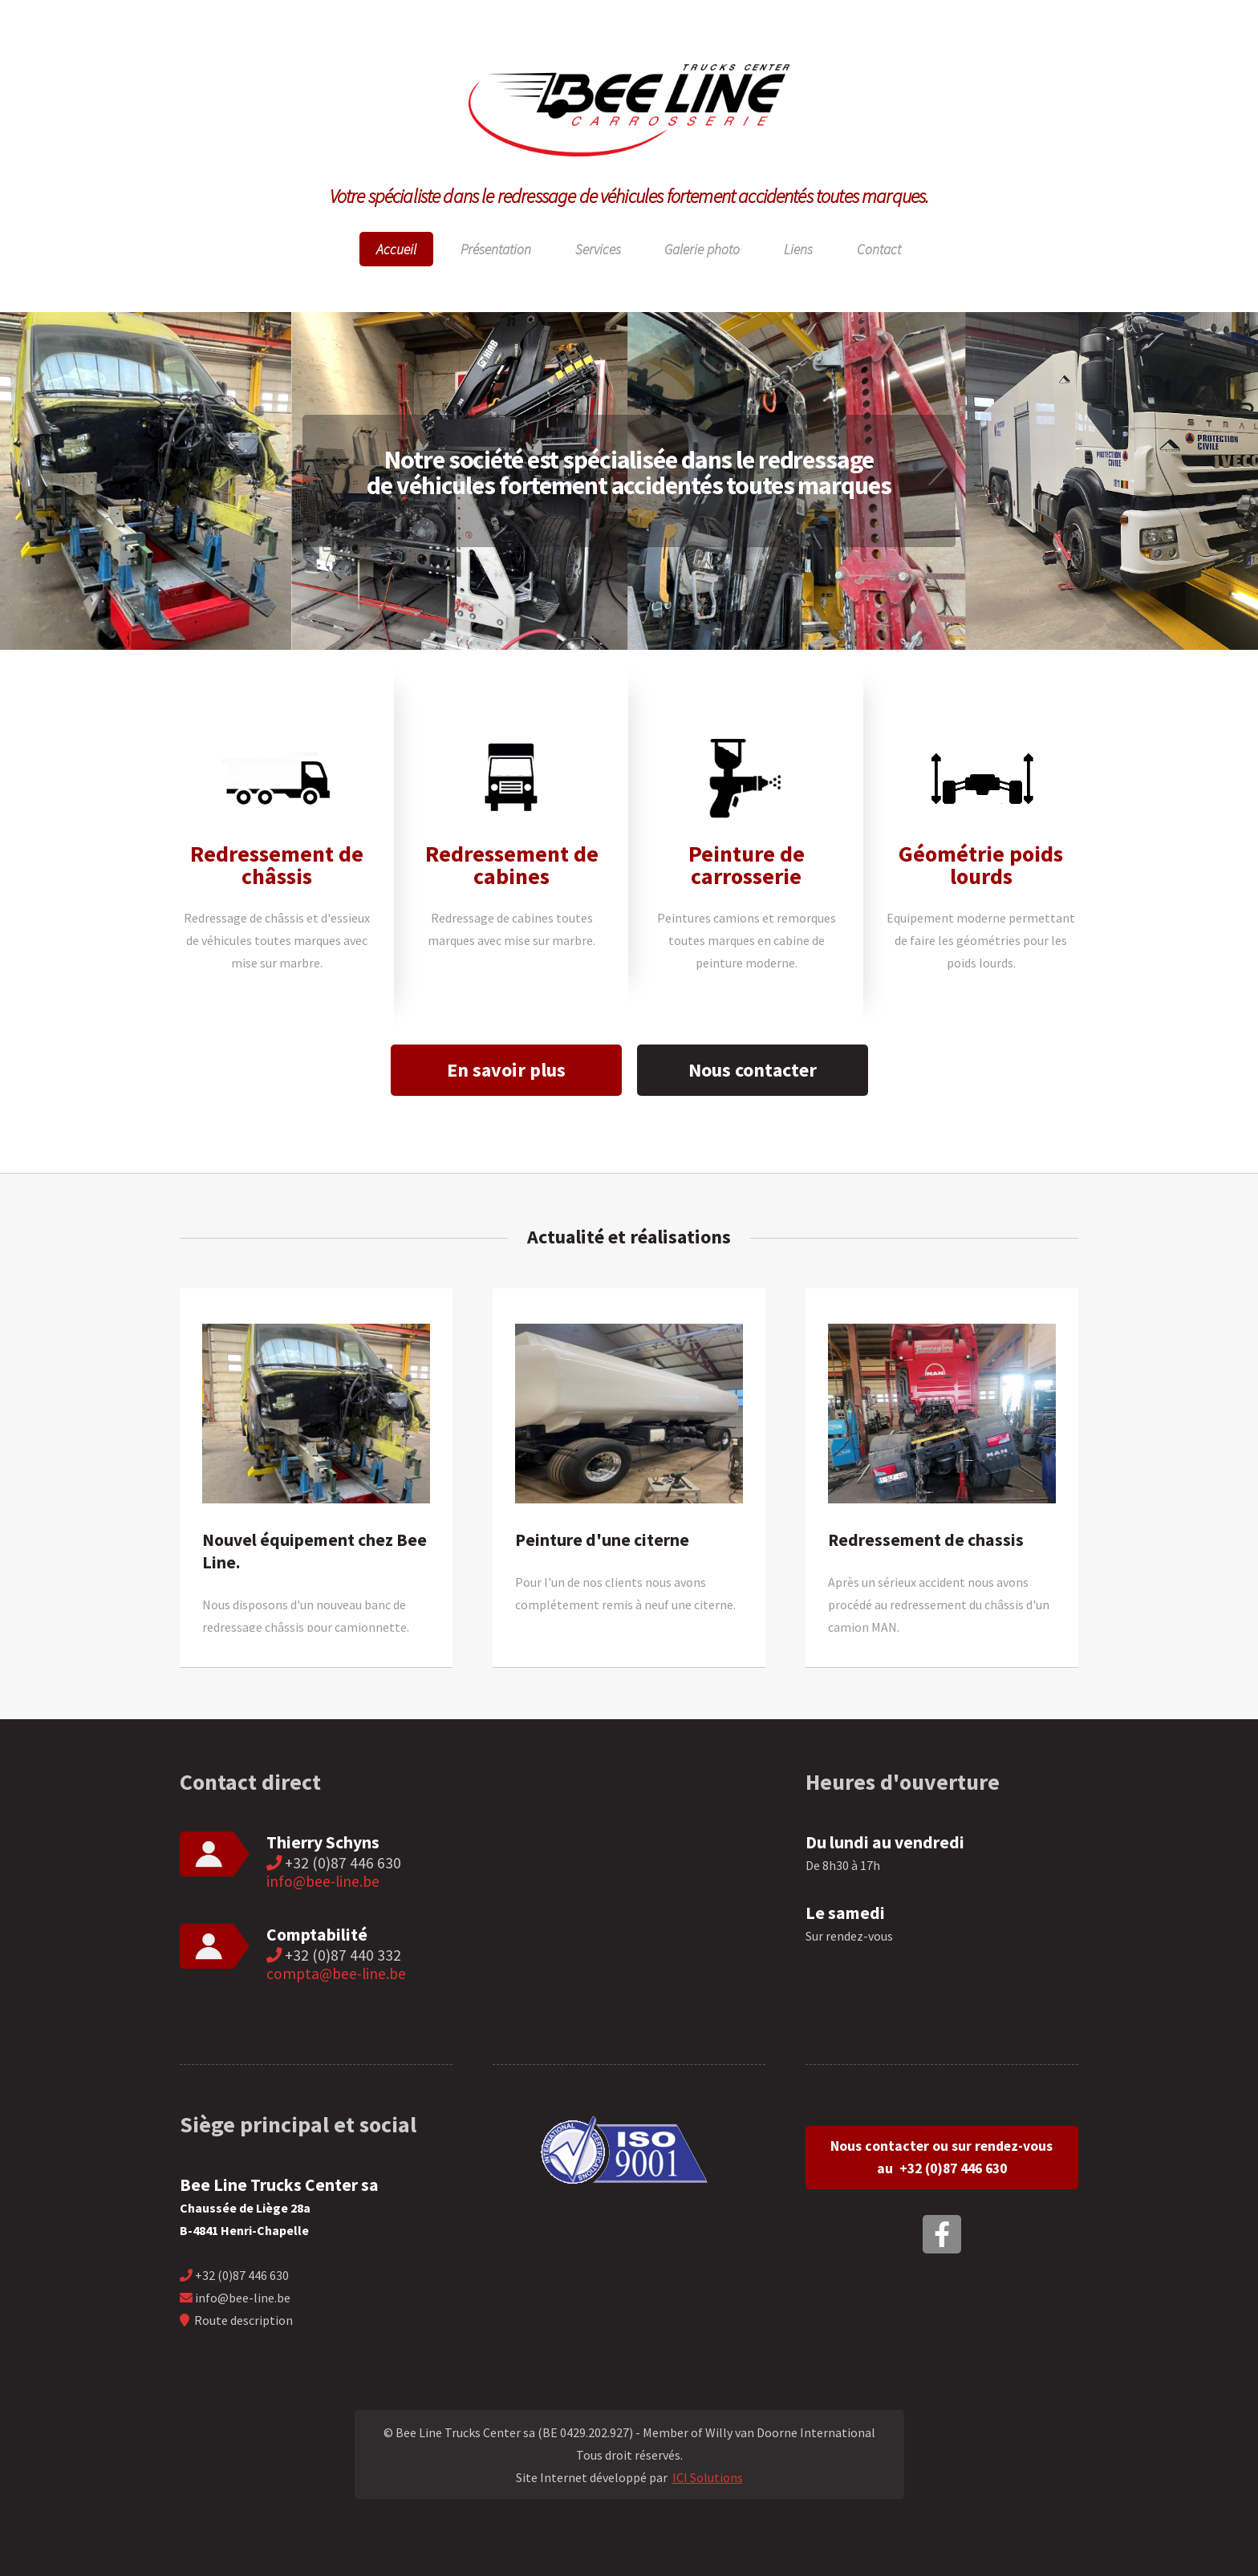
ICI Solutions (707, 2477)
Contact (879, 249)
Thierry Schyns (322, 1842)
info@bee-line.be (322, 1881)
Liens (798, 249)
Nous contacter (752, 1069)
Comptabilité (316, 1934)
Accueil (396, 249)
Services (598, 249)
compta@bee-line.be (336, 1973)
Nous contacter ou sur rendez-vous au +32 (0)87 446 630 (941, 2157)
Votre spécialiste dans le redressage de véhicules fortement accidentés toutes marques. (629, 196)
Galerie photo (702, 249)
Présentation (496, 249)
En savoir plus (506, 1069)
